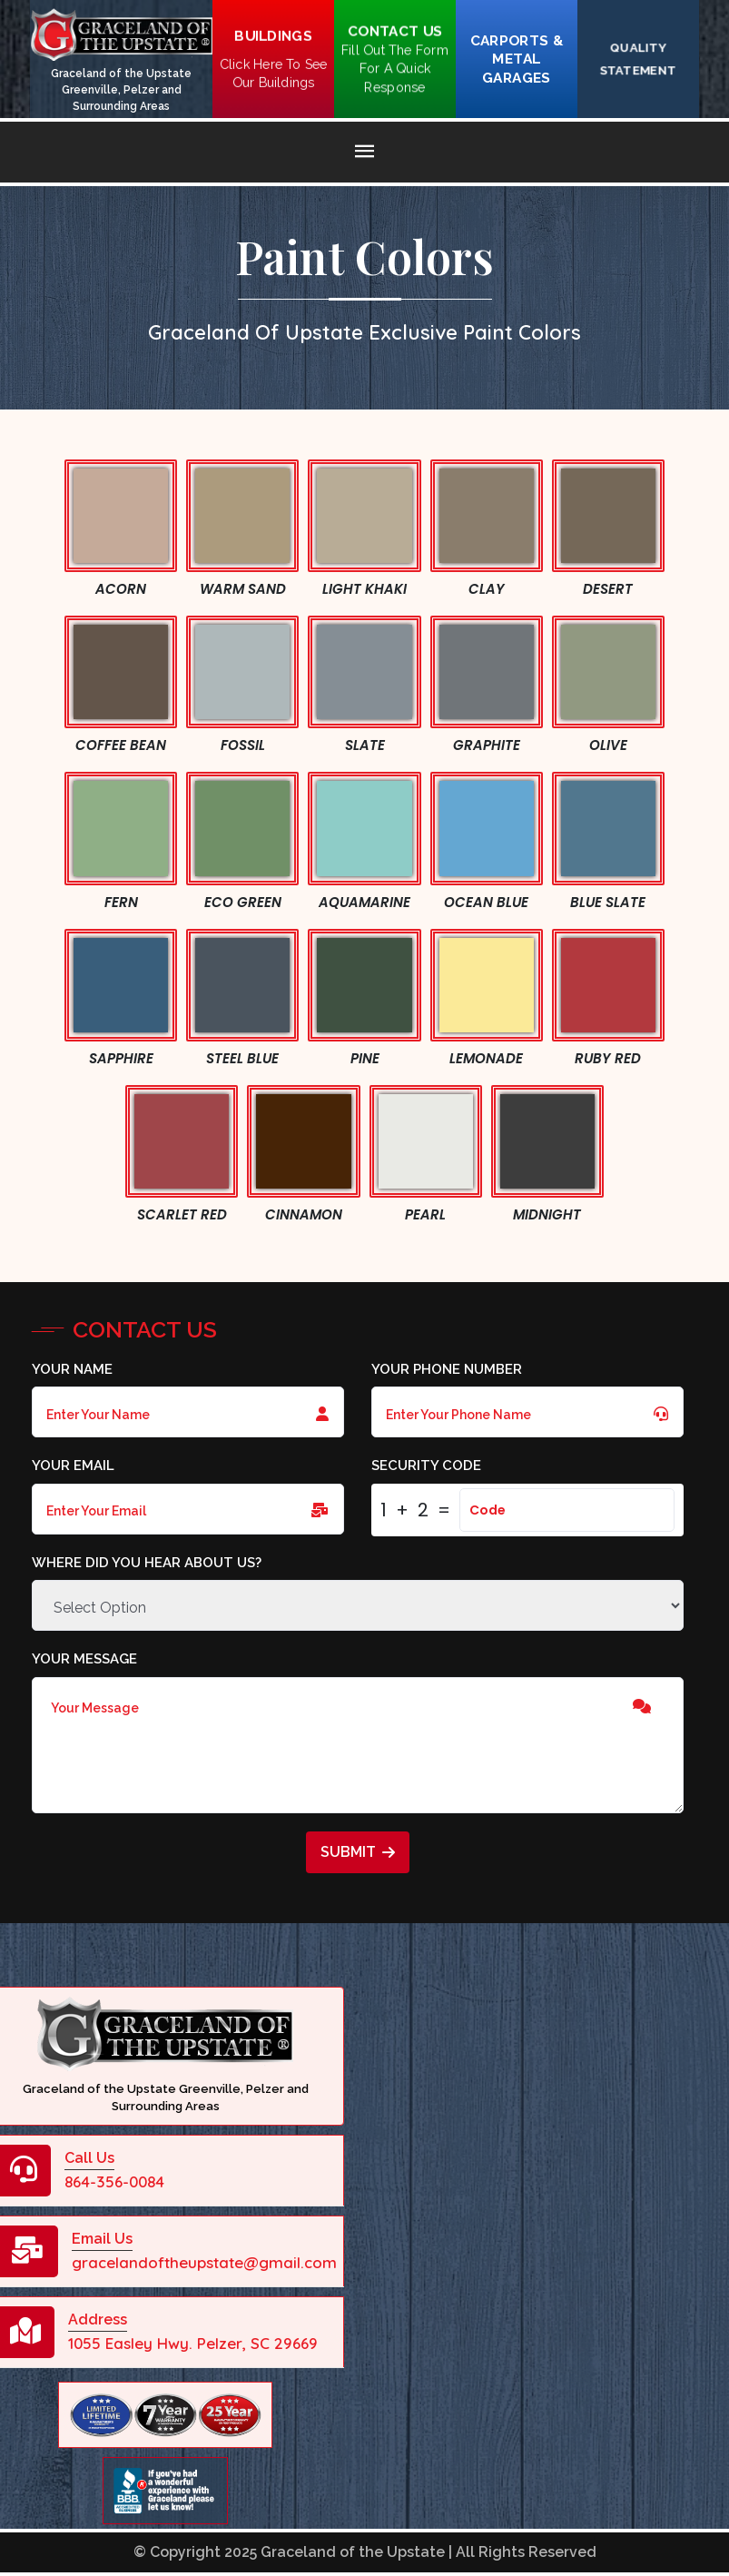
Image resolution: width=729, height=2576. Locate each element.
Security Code (426, 1465)
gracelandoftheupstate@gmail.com (204, 2262)
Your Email (73, 1465)
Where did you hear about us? (146, 1562)
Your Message (84, 1659)
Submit (357, 1851)
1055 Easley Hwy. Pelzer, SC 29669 (193, 2343)
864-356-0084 (114, 2181)
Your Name (72, 1369)
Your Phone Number (446, 1369)
